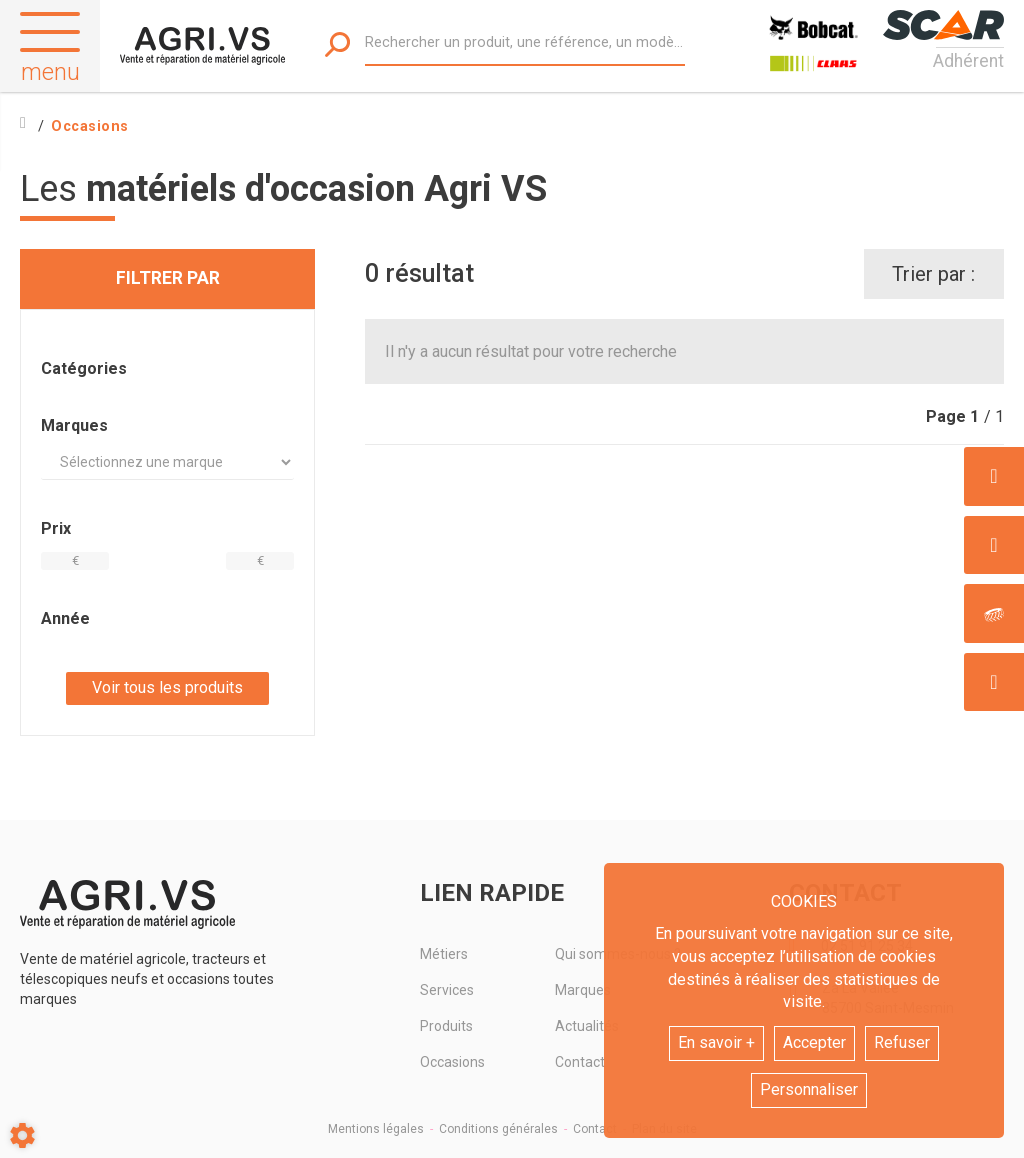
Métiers (444, 954)
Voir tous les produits (167, 687)
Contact (595, 1129)
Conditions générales (498, 1129)
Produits (446, 1026)
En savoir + (716, 1042)
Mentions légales (376, 1129)
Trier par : (933, 274)
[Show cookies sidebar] (22, 1135)
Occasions (452, 1062)
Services (447, 990)
